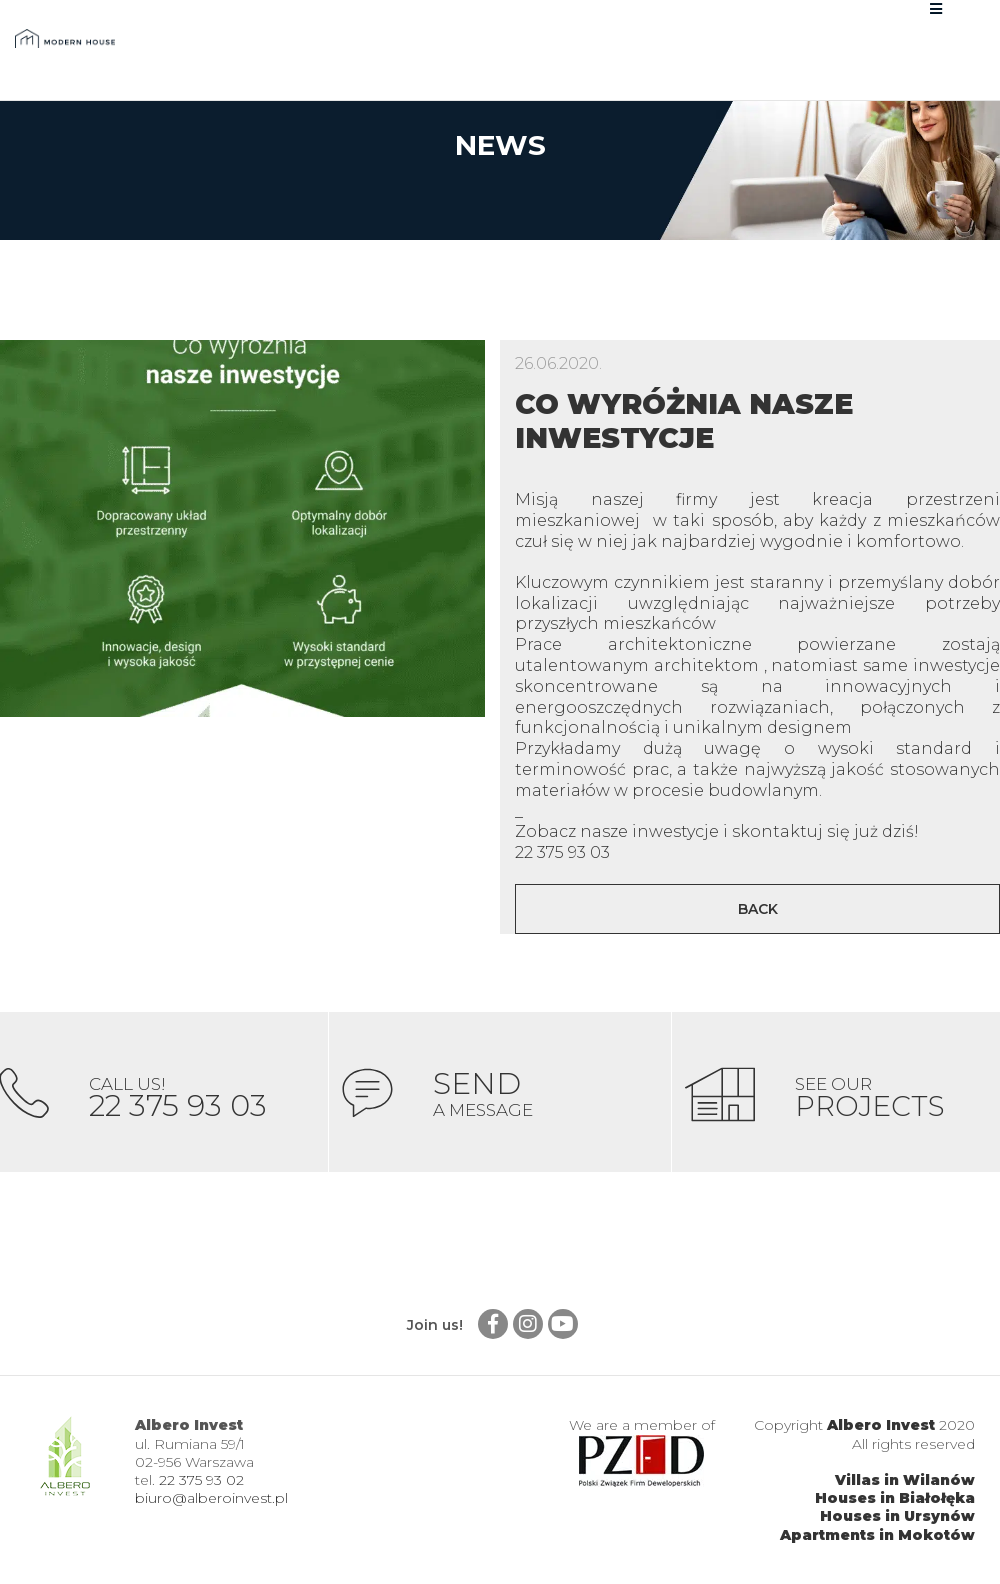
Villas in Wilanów (905, 1480)
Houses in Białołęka (895, 1498)
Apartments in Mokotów (877, 1535)
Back (758, 909)
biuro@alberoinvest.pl (211, 1498)
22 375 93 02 (201, 1480)
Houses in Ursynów (897, 1516)
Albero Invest (881, 1425)
